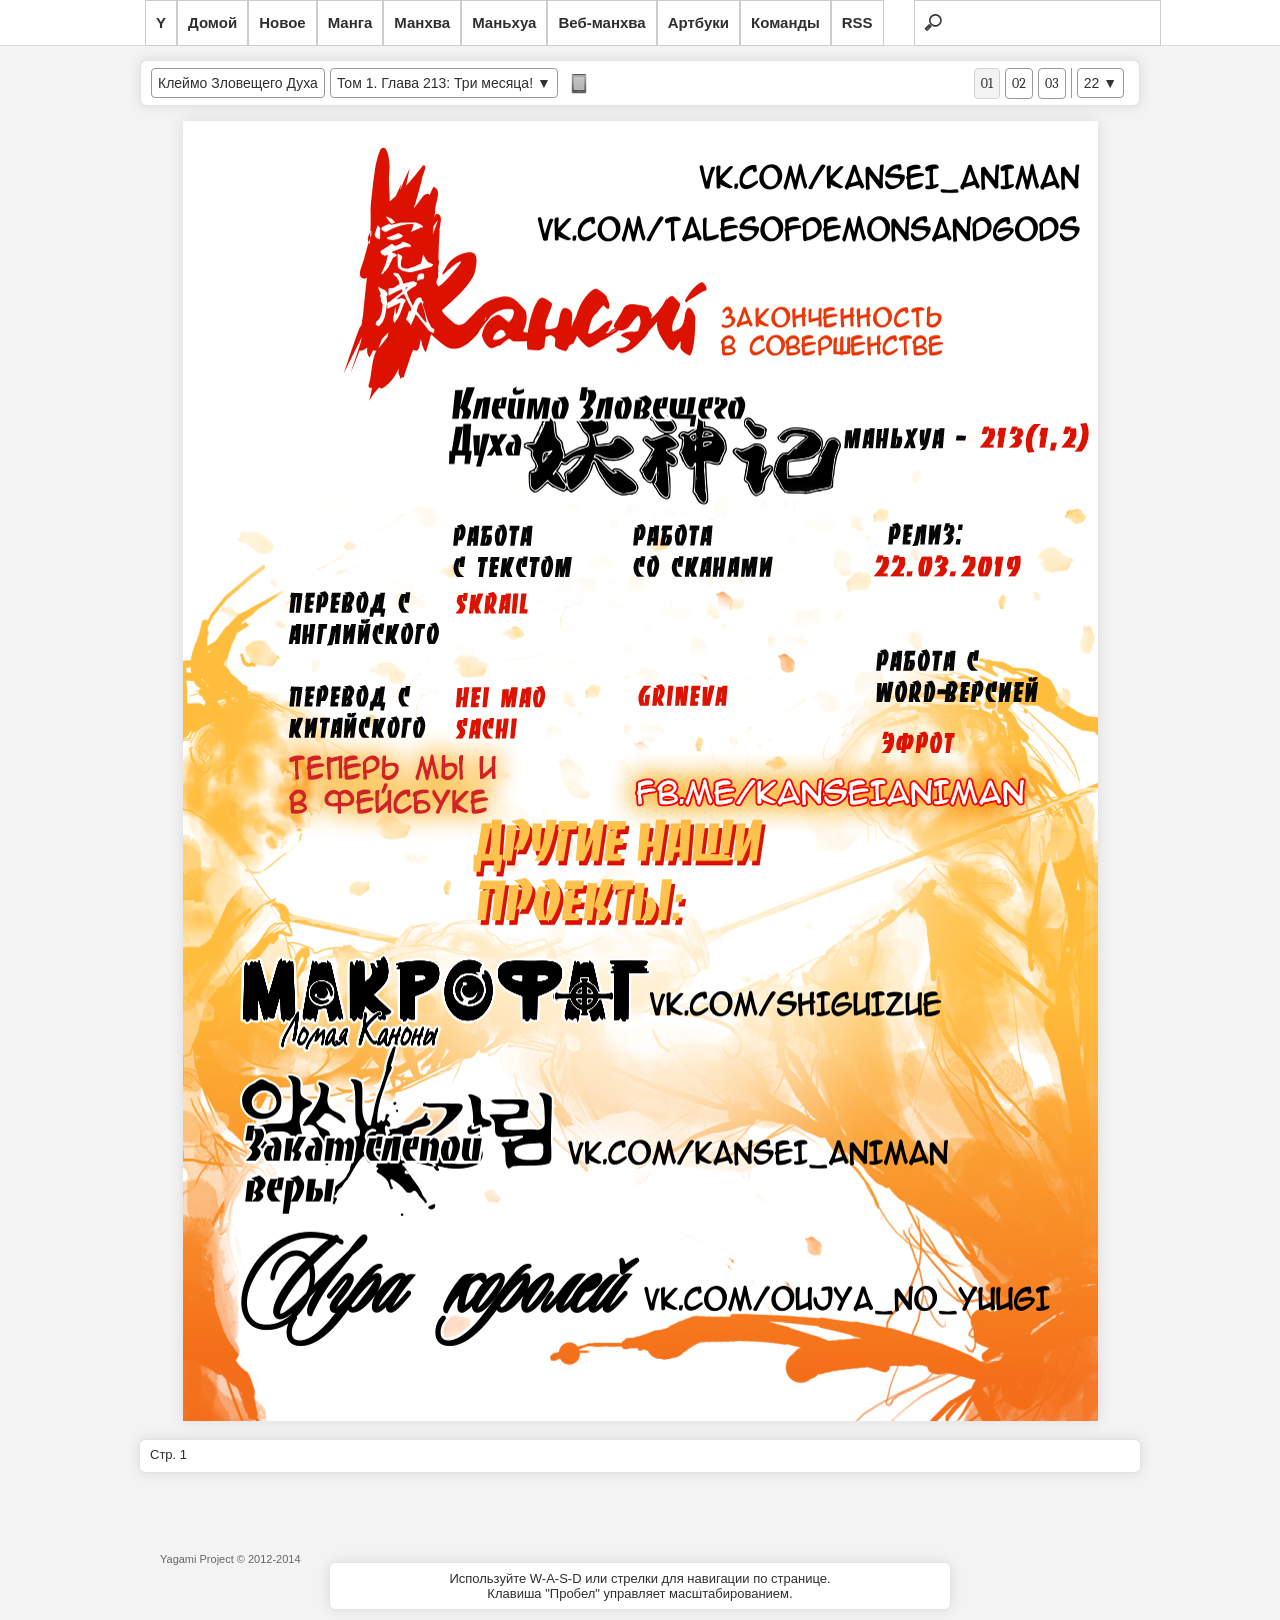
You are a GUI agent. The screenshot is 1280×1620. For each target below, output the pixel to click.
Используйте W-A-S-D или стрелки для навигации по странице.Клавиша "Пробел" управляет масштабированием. (639, 1586)
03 (1052, 83)
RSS (857, 22)
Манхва (422, 22)
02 (1019, 83)
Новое (282, 22)
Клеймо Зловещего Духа (238, 83)
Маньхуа (504, 22)
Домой (212, 22)
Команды (785, 22)
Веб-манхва (601, 22)
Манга (350, 22)
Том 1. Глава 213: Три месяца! (435, 83)
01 (987, 83)
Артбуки (698, 22)
